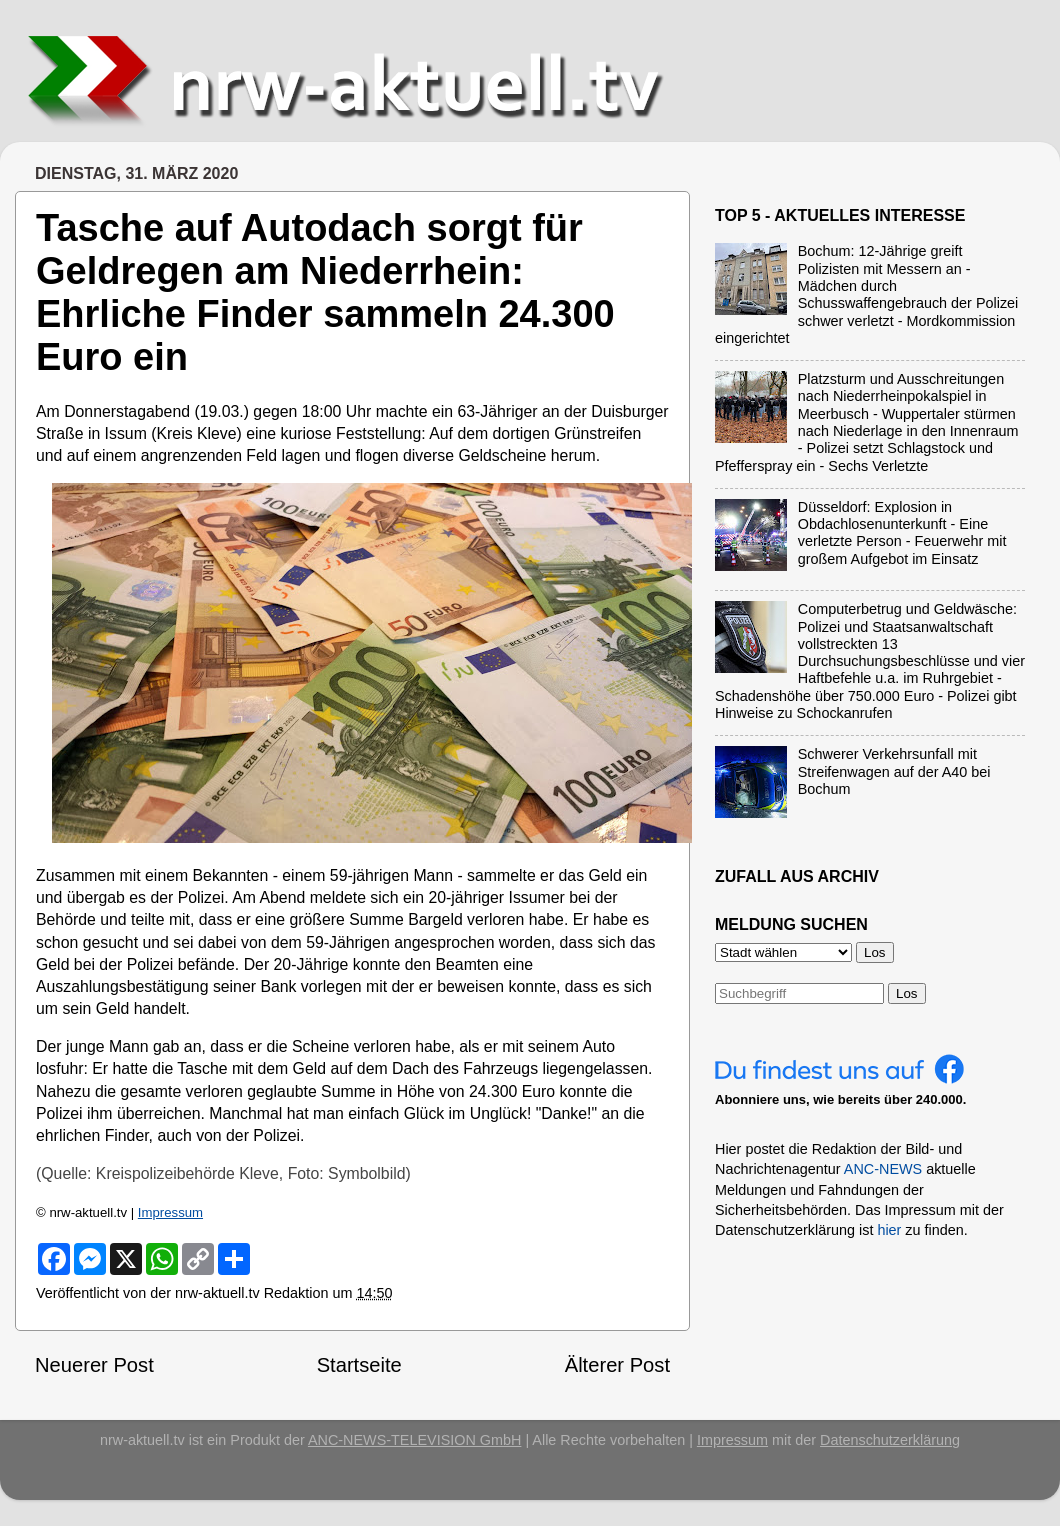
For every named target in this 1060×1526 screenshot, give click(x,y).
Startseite (359, 1365)
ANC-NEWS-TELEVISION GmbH (415, 1440)
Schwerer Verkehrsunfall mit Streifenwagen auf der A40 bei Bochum (894, 771)
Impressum (170, 1212)
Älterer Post (617, 1365)
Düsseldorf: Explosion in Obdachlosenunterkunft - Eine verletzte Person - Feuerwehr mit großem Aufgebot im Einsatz (902, 533)
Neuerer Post (94, 1365)
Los (907, 993)
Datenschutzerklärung (890, 1440)
